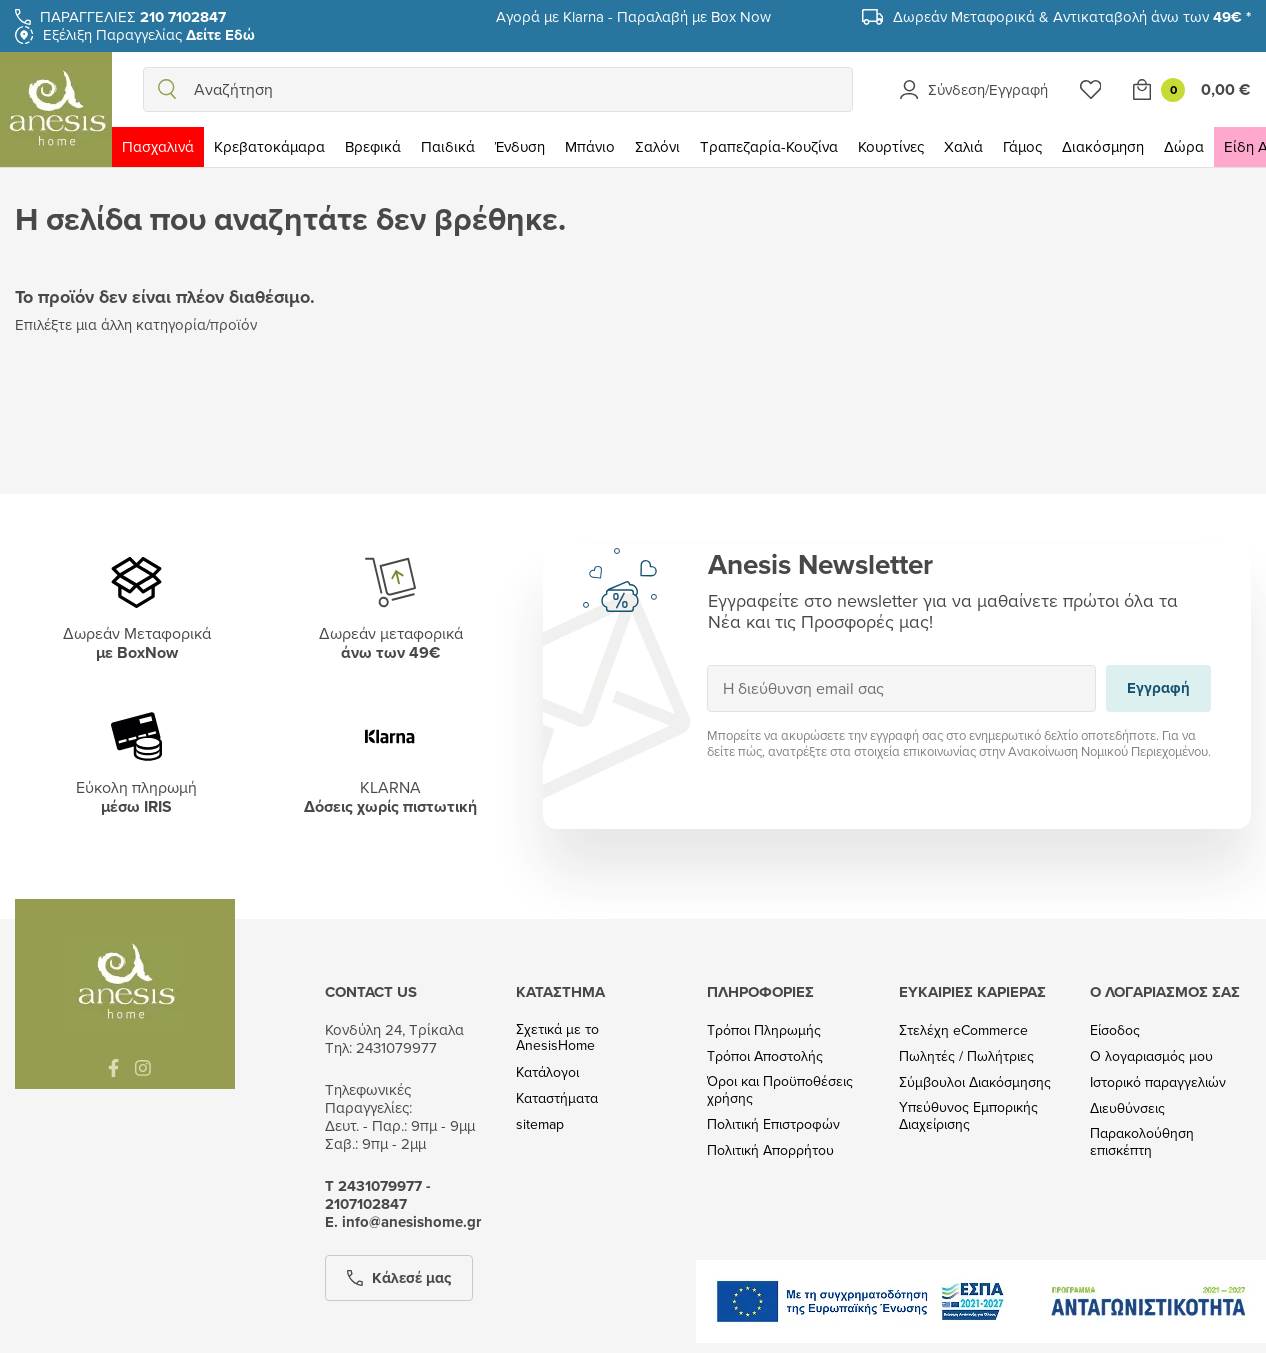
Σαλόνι (657, 146)
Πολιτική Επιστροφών (773, 1124)
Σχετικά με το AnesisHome (557, 1038)
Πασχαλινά (158, 146)
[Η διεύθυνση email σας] (902, 688)
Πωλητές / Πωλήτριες (966, 1056)
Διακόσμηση (1103, 146)
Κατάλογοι (547, 1072)
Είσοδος (1115, 1030)
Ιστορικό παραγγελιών (1158, 1082)
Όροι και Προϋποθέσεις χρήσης (780, 1090)
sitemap (540, 1124)
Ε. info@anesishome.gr (403, 1222)
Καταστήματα (557, 1098)
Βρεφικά (373, 146)
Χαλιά (963, 146)
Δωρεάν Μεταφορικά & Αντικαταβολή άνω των (1072, 16)
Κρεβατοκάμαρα (269, 146)
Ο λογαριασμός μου (1151, 1056)
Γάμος (1022, 146)
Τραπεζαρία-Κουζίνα (769, 146)
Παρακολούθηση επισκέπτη (1142, 1142)
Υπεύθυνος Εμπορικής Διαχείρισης (968, 1116)
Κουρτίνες (891, 146)
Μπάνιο (590, 146)
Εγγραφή (706, 664)
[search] (167, 89)
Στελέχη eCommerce (963, 1030)
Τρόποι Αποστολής (765, 1056)
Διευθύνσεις (1127, 1108)
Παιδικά (448, 146)
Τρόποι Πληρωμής (764, 1030)
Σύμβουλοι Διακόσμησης (975, 1082)
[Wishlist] (1091, 89)
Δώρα (1184, 146)
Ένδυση (520, 146)
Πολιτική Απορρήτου (770, 1150)
